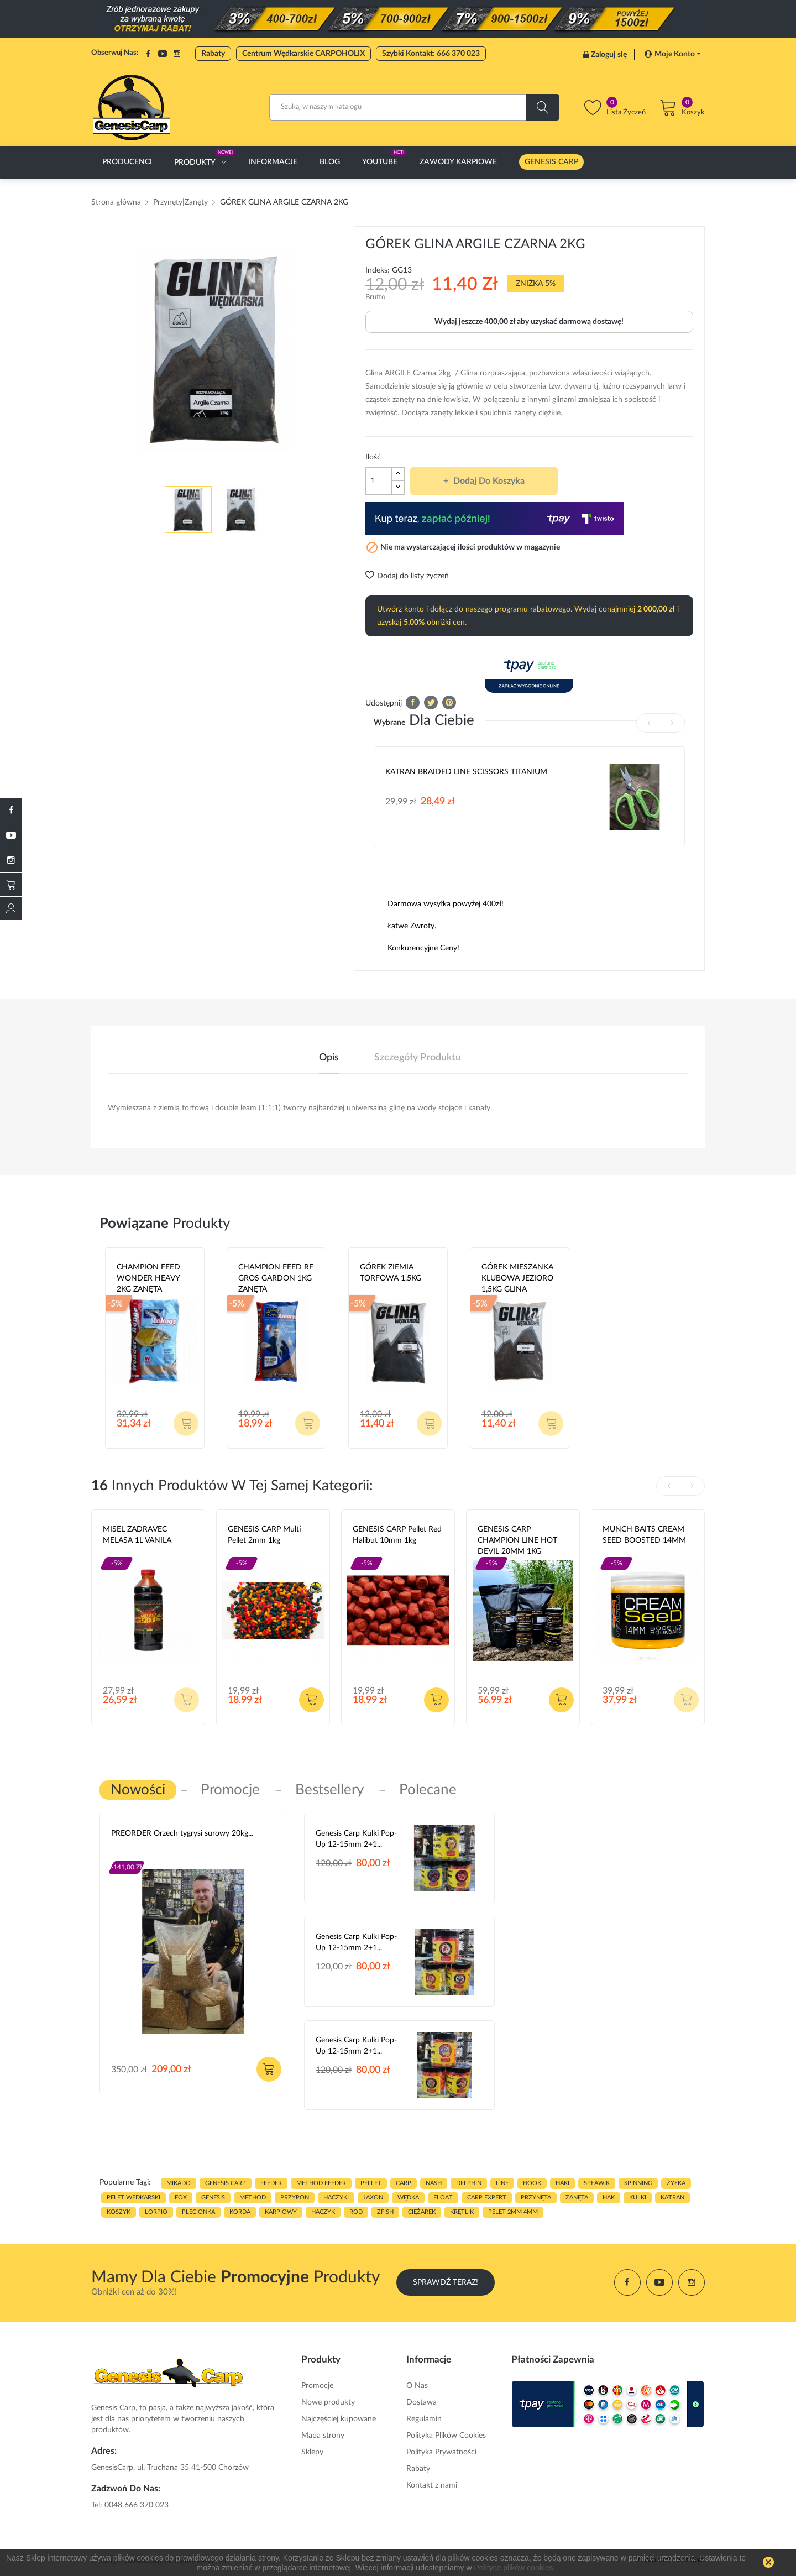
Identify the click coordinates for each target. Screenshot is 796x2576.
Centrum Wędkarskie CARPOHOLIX (303, 54)
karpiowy (281, 2212)
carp (403, 2183)
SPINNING (638, 2183)
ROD (356, 2212)
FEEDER (271, 2183)
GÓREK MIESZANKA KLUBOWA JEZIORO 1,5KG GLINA (517, 1278)
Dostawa (421, 2402)
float (443, 2197)
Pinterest (449, 702)
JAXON (373, 2197)
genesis (213, 2197)
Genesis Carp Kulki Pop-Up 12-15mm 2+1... (356, 1839)
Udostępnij (413, 702)
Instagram (176, 53)
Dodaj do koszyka (488, 481)
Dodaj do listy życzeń (407, 576)
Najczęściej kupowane (338, 2419)
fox (181, 2197)
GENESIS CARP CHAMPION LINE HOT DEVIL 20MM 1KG (517, 1540)
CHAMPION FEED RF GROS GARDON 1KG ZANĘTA (275, 1278)
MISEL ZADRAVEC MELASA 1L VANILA (137, 1534)
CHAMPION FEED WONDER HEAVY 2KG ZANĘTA (148, 1278)
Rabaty (213, 54)
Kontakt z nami (431, 2485)
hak (609, 2197)
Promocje (317, 2386)
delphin (468, 2183)
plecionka (198, 2212)
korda (239, 2212)
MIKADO (178, 2183)
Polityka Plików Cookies (446, 2435)
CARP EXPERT (486, 2197)
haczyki (336, 2197)
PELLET (370, 2183)
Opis (329, 1058)
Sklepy (312, 2452)
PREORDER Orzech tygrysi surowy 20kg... (182, 1833)
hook (532, 2183)
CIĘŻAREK (422, 2212)
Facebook (148, 53)
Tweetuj (431, 702)
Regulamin (424, 2419)
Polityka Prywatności (441, 2452)
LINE (502, 2183)
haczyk (323, 2212)
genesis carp (225, 2183)
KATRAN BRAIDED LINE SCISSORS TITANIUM (466, 772)
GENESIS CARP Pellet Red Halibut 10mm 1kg (397, 1534)
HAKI (562, 2183)
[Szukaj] (414, 107)
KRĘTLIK (462, 2212)
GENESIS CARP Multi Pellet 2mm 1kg (264, 1534)
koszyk (118, 2212)
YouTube (162, 53)
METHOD (252, 2197)
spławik (597, 2183)
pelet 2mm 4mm (513, 2212)
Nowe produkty (328, 2402)
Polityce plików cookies (513, 2567)
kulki (637, 2197)
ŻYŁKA (676, 2183)
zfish (385, 2212)
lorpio (156, 2212)
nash (434, 2183)
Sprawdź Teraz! (445, 2282)
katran (672, 2197)
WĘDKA (408, 2197)
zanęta (576, 2197)
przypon (294, 2197)
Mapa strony (322, 2435)
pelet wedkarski (133, 2197)
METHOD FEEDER (321, 2183)
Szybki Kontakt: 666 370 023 (431, 54)
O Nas (417, 2386)
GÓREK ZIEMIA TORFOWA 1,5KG (390, 1272)
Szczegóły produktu (417, 1058)
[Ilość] (378, 481)
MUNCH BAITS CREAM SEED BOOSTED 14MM (644, 1534)
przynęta (536, 2197)
